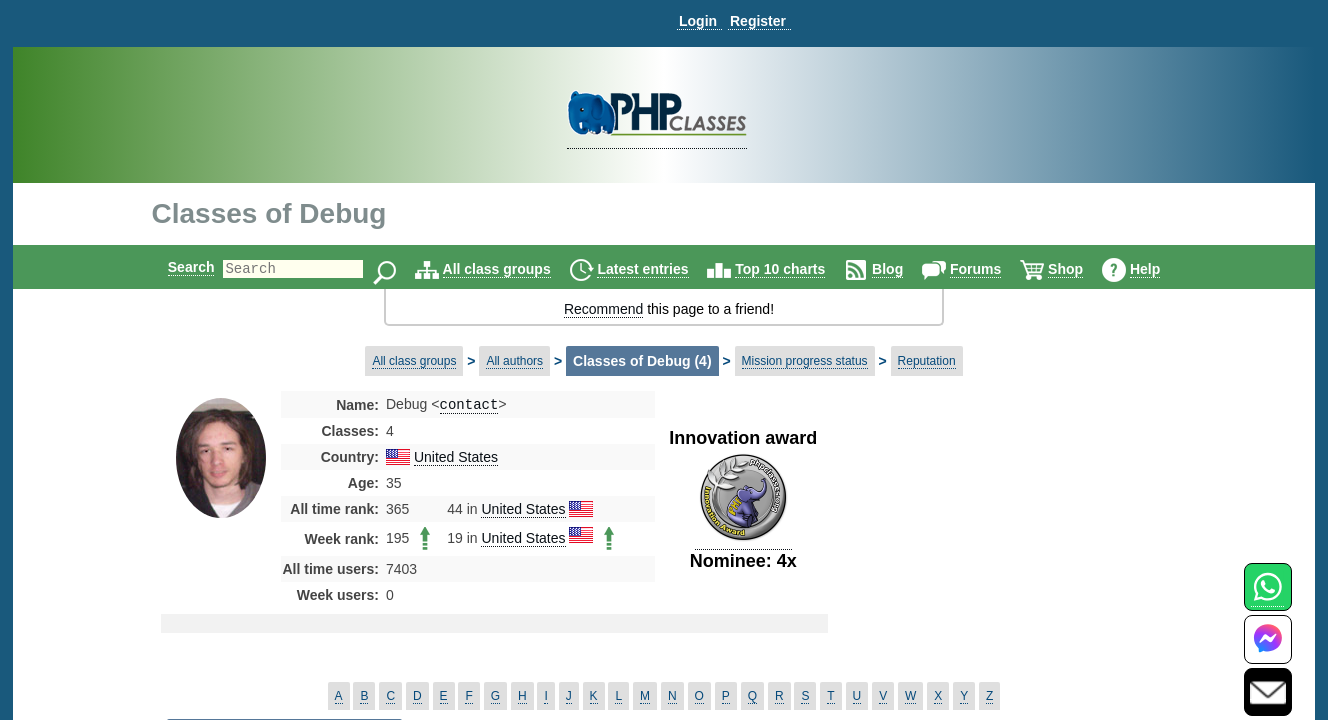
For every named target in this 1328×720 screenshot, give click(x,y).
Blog (904, 269)
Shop (1082, 269)
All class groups (514, 269)
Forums (992, 269)
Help (1162, 269)
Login (698, 21)
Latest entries (659, 269)
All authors (514, 361)
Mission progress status (805, 361)
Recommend (603, 309)
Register (758, 21)
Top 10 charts (797, 269)
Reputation (927, 361)
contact (469, 405)
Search (174, 267)
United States (456, 459)
